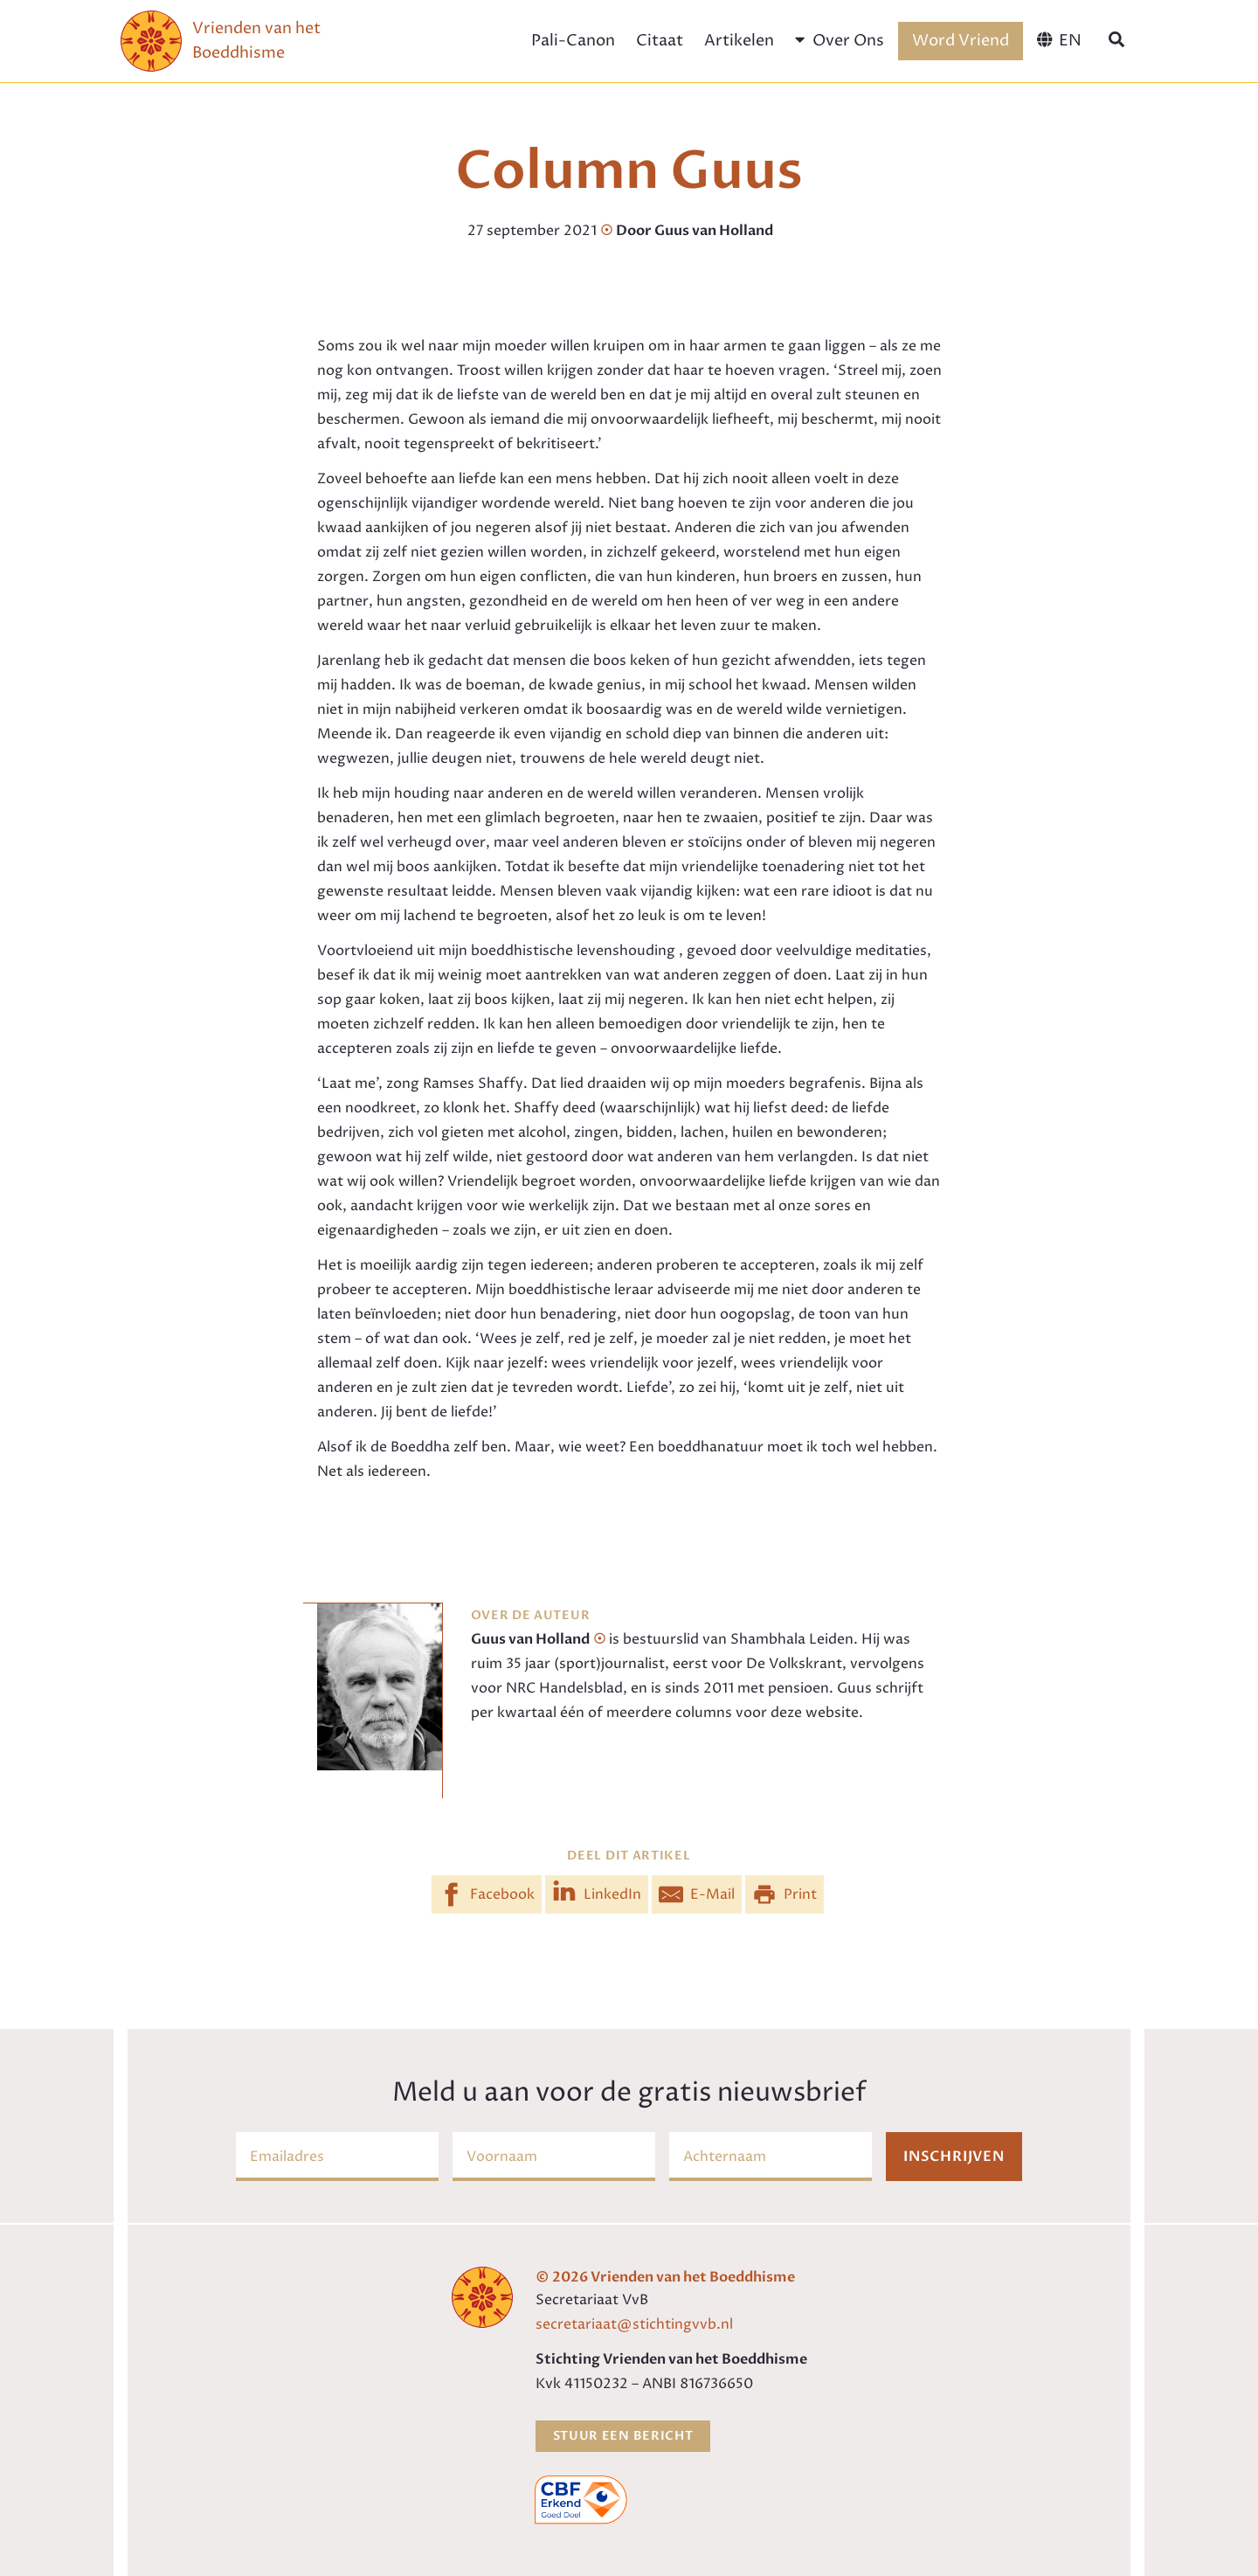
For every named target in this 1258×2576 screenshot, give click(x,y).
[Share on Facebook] (487, 1894)
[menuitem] (1059, 41)
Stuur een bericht (623, 2435)
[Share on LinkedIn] (596, 1894)
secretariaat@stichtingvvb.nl (634, 2324)
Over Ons (839, 41)
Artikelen (739, 41)
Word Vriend (960, 41)
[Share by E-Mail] (697, 1894)
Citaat (659, 41)
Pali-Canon (573, 41)
